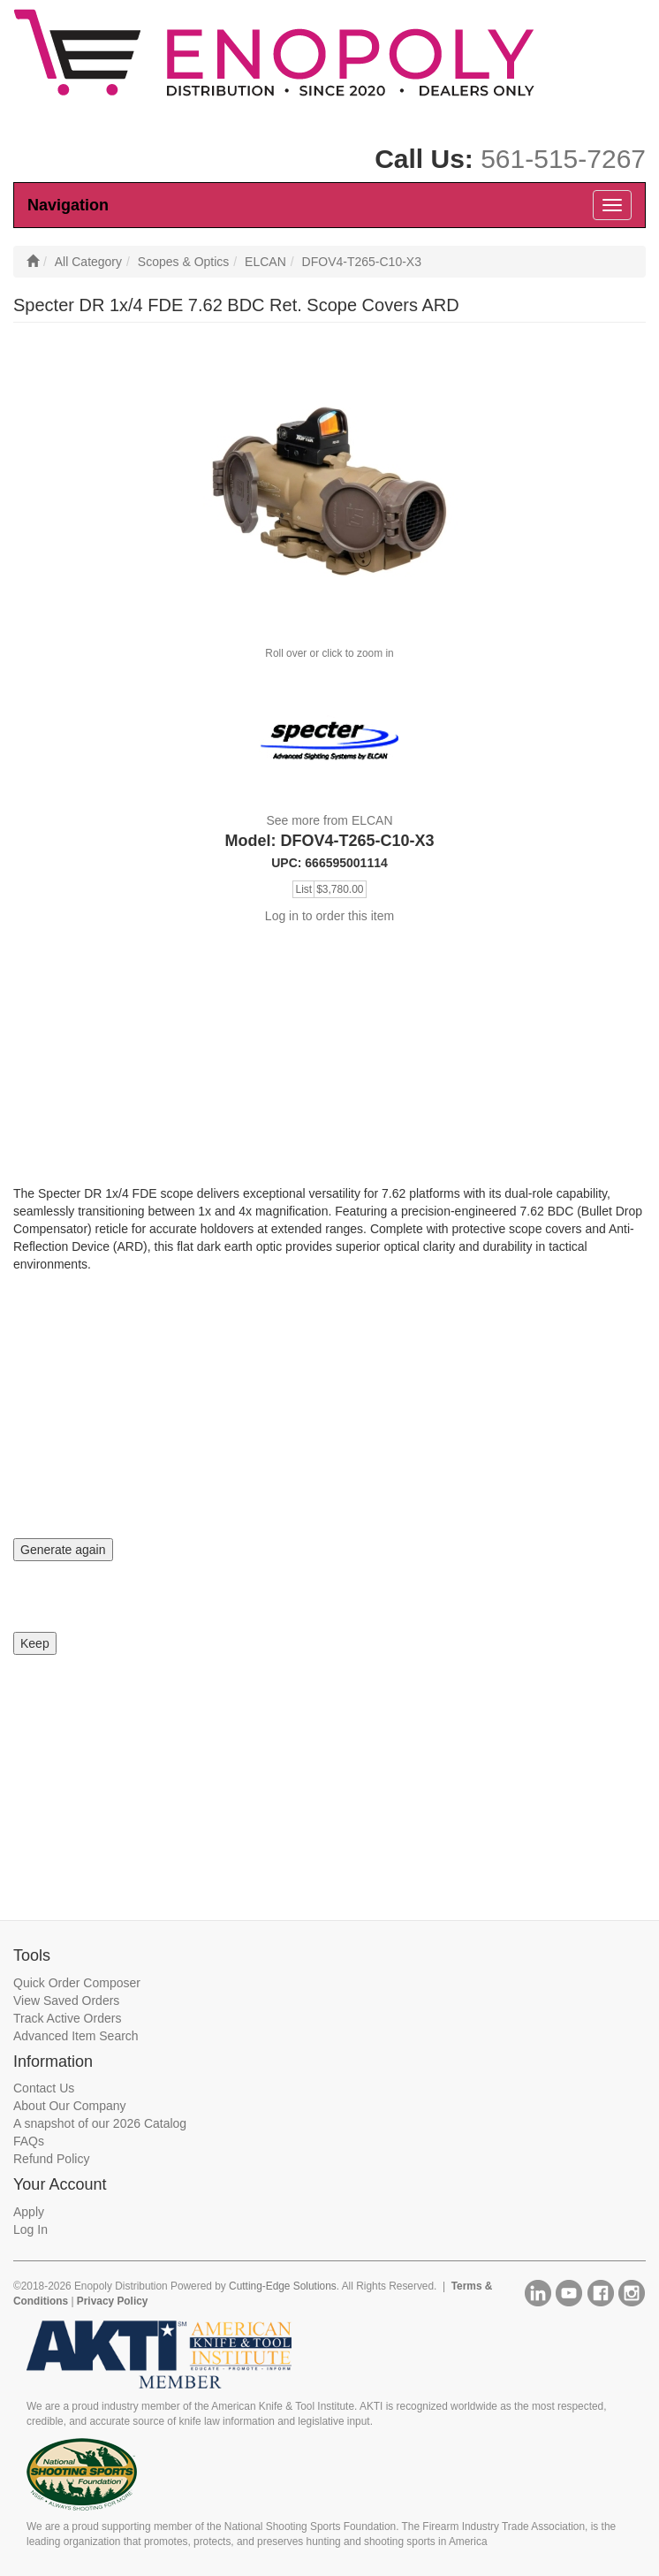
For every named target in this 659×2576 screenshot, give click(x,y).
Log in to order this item (329, 916)
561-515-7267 (563, 158)
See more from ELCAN (329, 820)
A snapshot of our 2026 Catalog (99, 2123)
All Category (88, 262)
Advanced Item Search (76, 2036)
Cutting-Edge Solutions (283, 2286)
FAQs (28, 2141)
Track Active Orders (67, 2018)
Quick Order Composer (76, 1983)
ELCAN (265, 262)
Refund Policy (51, 2159)
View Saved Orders (66, 2000)
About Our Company (69, 2106)
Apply (28, 2212)
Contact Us (43, 2088)
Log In (30, 2229)
